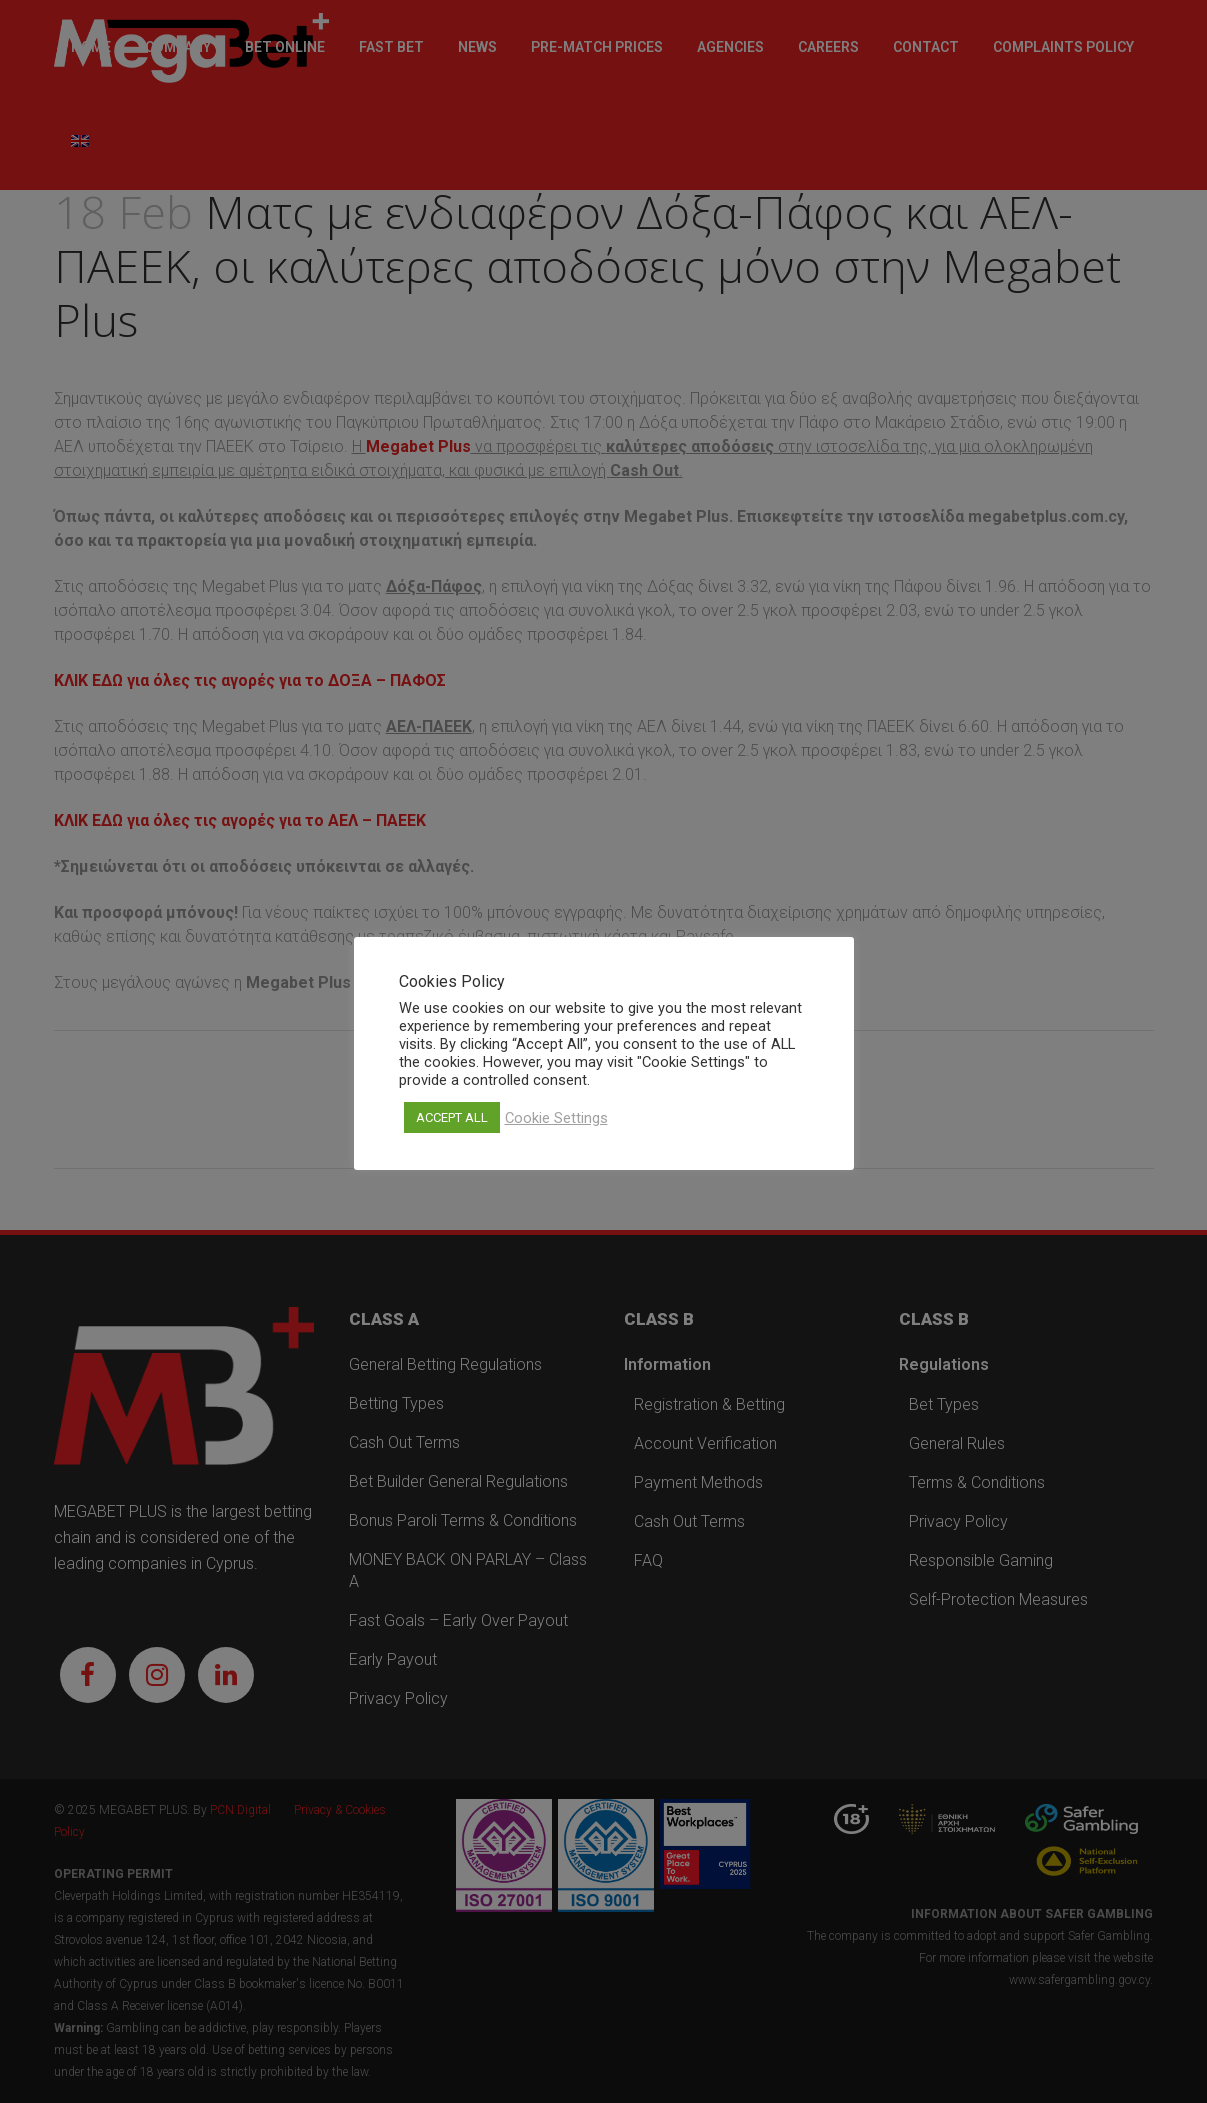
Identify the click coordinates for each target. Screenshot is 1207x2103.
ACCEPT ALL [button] (452, 1117)
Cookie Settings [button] (556, 1118)
